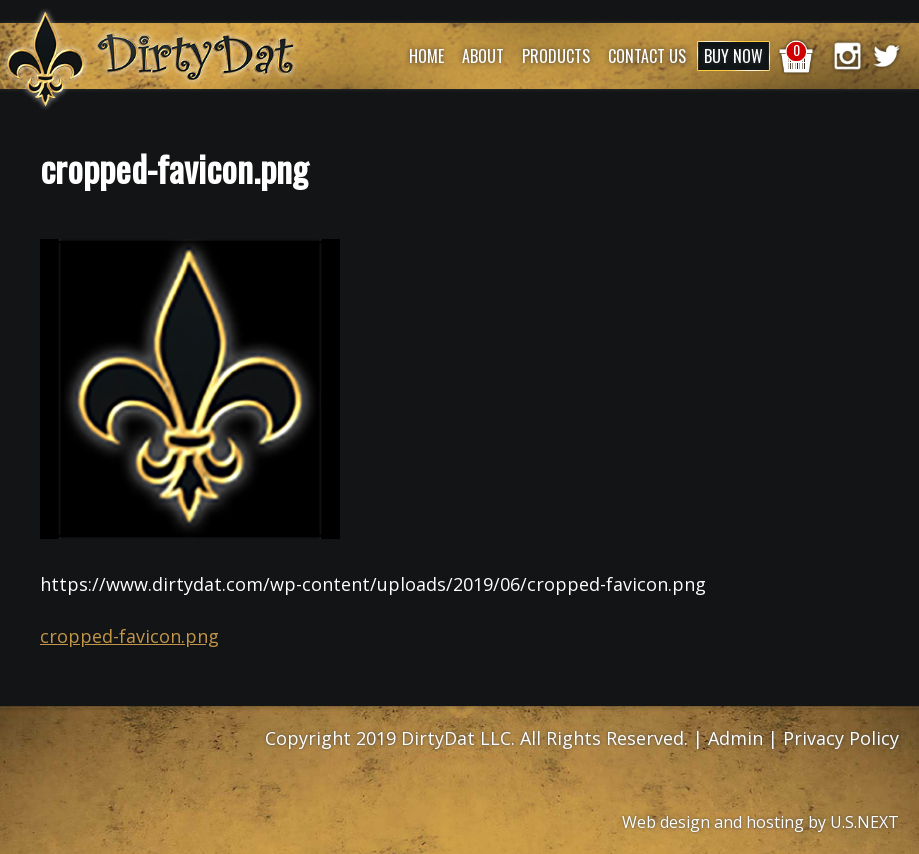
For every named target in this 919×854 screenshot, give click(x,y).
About (483, 56)
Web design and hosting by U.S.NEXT (760, 822)
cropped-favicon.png (129, 636)
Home (426, 56)
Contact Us (647, 56)
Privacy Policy (841, 738)
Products (556, 56)
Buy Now (733, 56)
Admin (735, 738)
